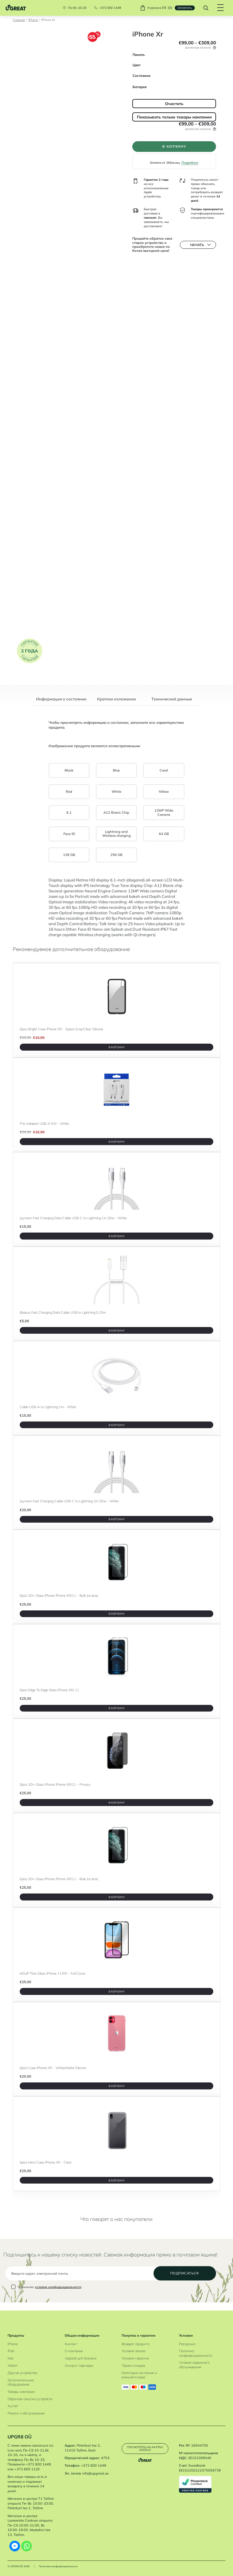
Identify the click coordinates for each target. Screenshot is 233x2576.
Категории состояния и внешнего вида (139, 2375)
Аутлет (13, 2406)
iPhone (33, 20)
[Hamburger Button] (219, 8)
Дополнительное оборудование (21, 2382)
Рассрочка (187, 2344)
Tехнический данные (171, 699)
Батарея (140, 87)
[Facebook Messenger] (14, 2546)
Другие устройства (22, 2373)
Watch (12, 2365)
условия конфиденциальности (58, 2295)
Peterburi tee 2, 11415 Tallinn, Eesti (83, 2447)
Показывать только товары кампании (174, 117)
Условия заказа (133, 2351)
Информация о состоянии (61, 699)
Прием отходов (133, 2365)
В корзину (174, 147)
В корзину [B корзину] (116, 1047)
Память (139, 55)
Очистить (174, 103)
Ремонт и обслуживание (26, 2413)
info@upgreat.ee (96, 2473)
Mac (11, 2358)
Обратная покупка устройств (30, 2399)
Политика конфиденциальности (195, 2353)
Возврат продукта (135, 2344)
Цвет (136, 65)
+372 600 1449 (109, 7)
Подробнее (189, 164)
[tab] (61, 701)
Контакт (71, 2344)
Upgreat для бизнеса (80, 2358)
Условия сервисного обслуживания (194, 2364)
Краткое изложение (116, 699)
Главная (19, 20)
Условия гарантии (135, 2358)
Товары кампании (21, 2392)
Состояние (141, 76)
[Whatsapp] (26, 2546)
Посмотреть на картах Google (145, 2448)
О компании (74, 2351)
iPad (11, 2351)
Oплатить (184, 7)
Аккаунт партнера (79, 2365)
